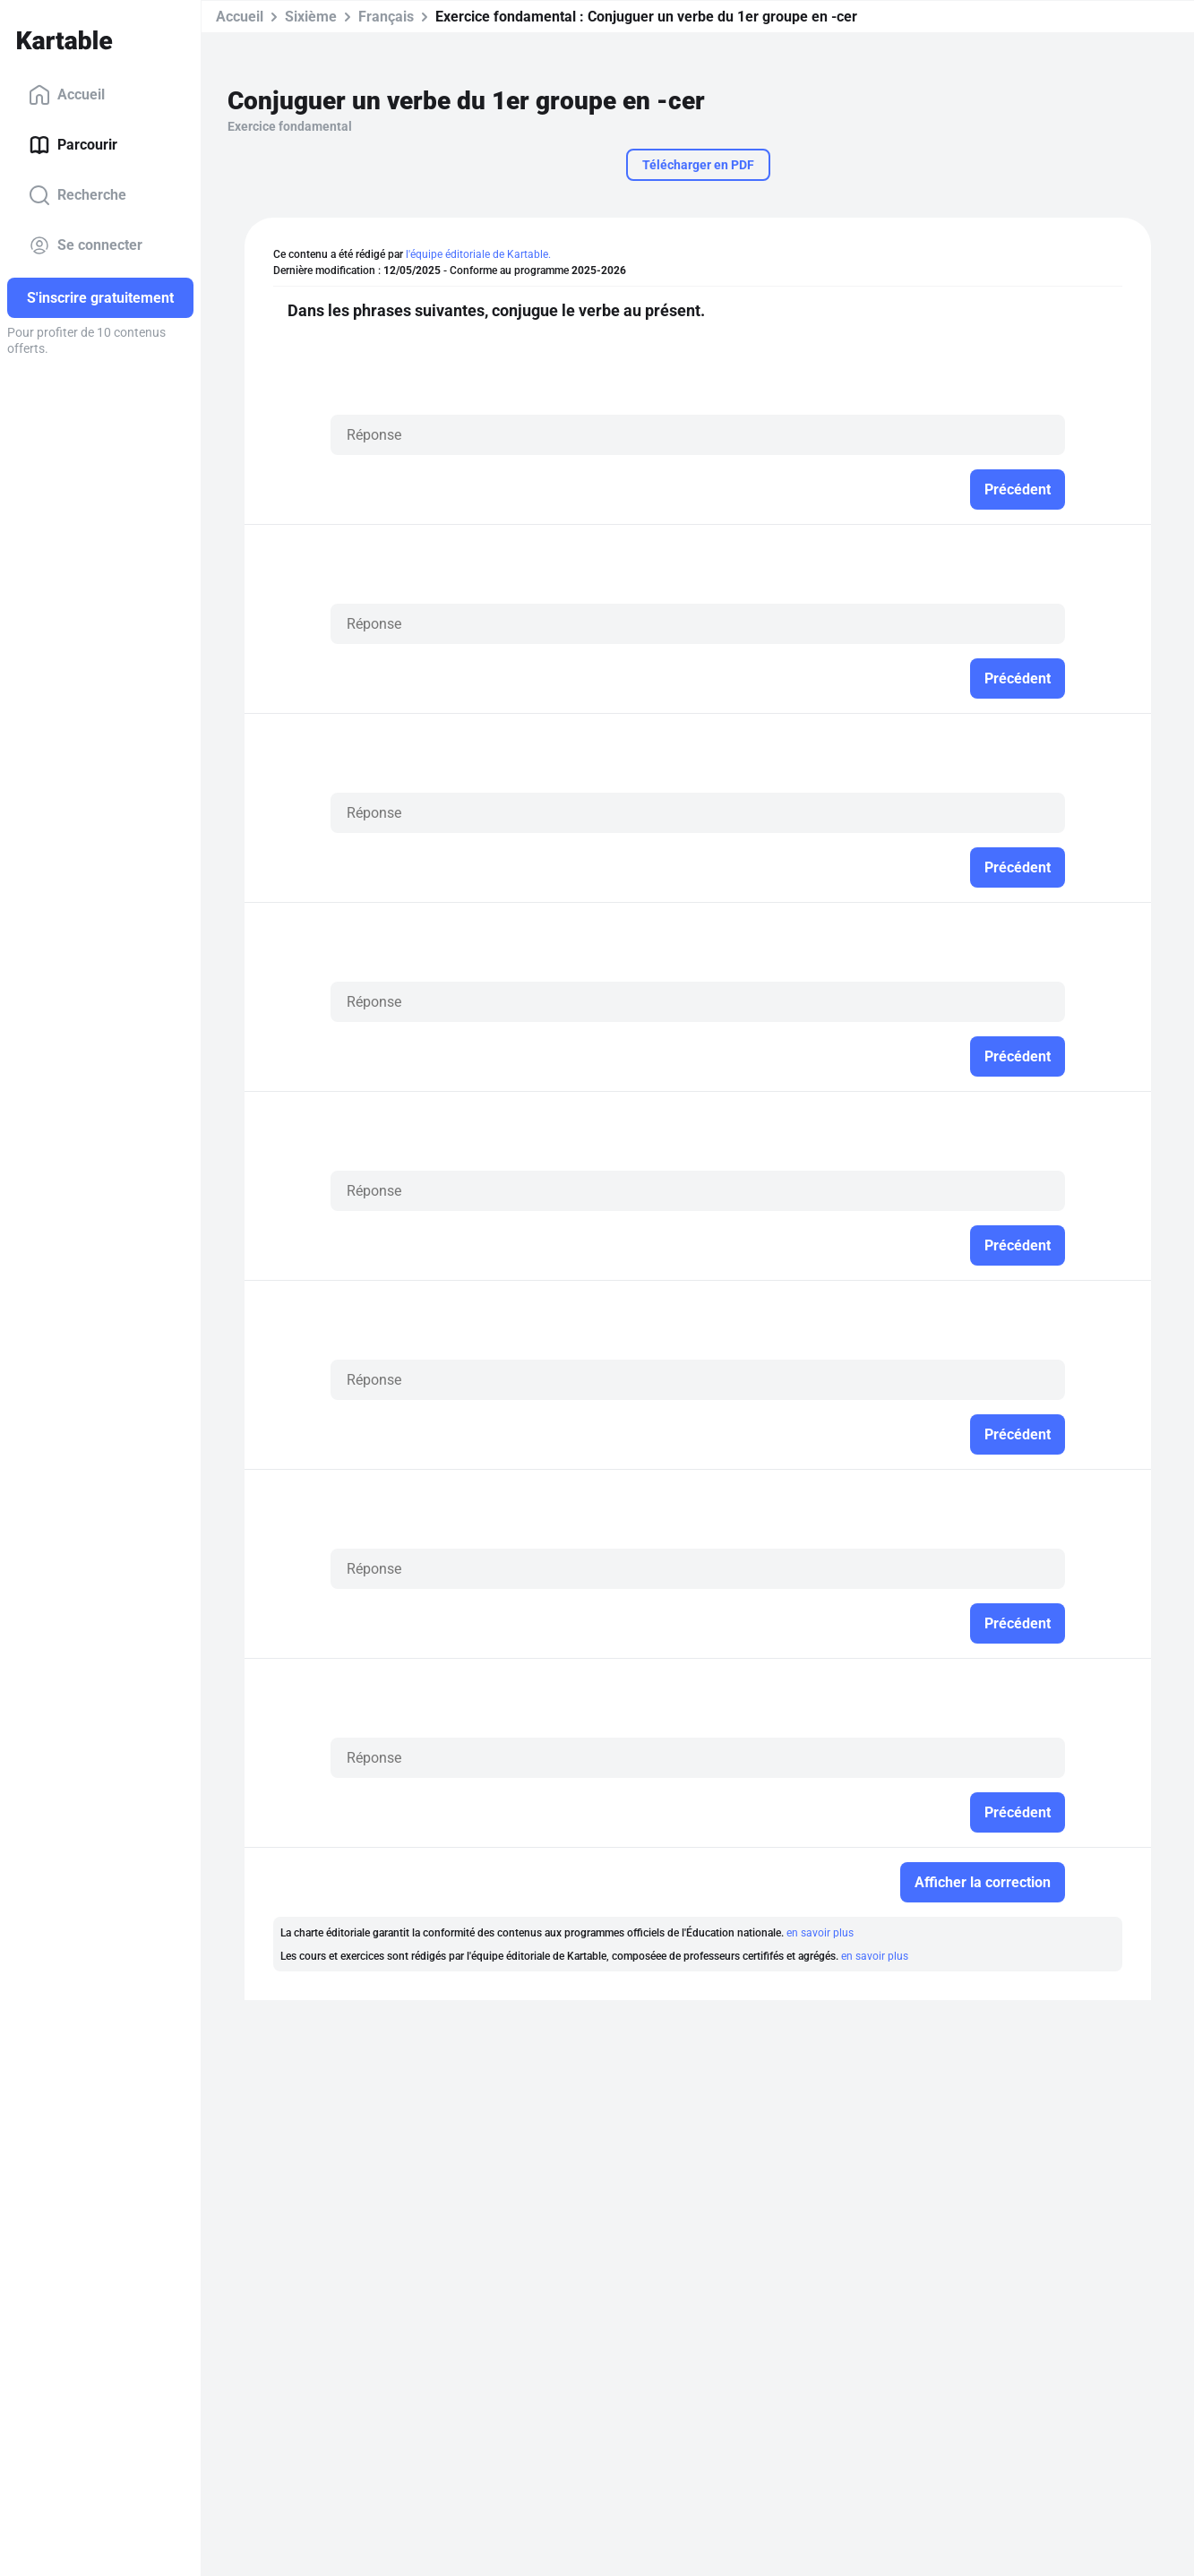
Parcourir (73, 145)
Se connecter (85, 245)
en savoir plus (820, 1933)
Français (386, 16)
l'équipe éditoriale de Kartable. (478, 254)
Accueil (67, 95)
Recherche (77, 195)
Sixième (311, 16)
